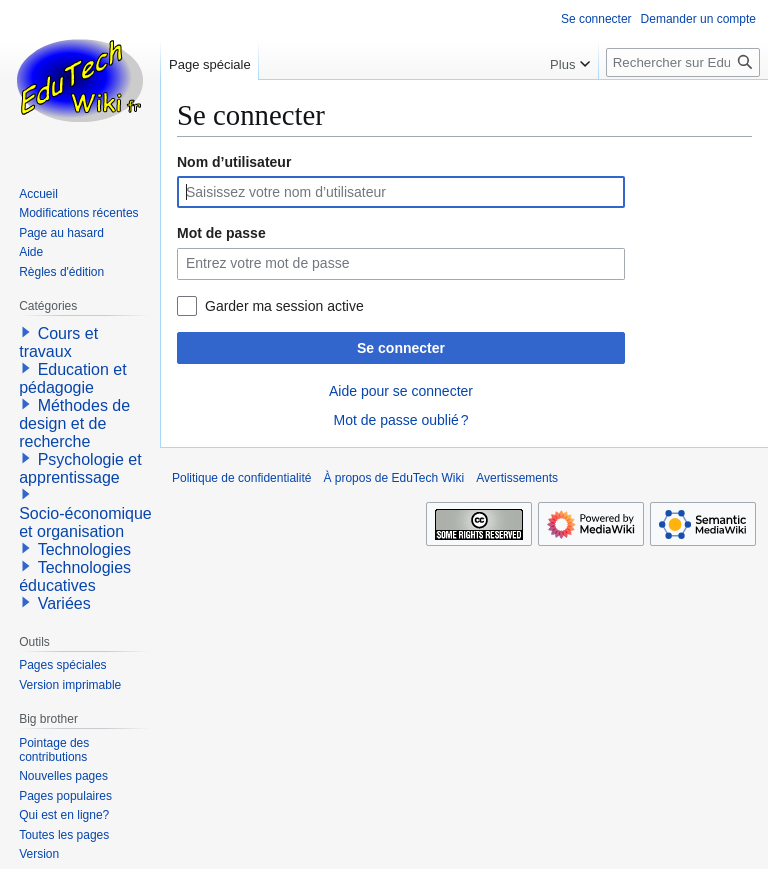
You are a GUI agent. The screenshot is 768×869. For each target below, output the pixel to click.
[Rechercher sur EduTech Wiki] (683, 62)
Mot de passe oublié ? (400, 420)
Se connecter (401, 348)
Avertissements (517, 478)
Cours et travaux (58, 342)
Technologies (84, 549)
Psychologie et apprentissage (80, 468)
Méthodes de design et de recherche (74, 423)
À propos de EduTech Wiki (393, 478)
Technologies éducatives (75, 576)
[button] (26, 332)
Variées (64, 603)
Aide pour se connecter (401, 391)
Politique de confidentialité (241, 478)
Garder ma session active (284, 306)
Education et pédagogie (72, 378)
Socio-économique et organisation (85, 522)
